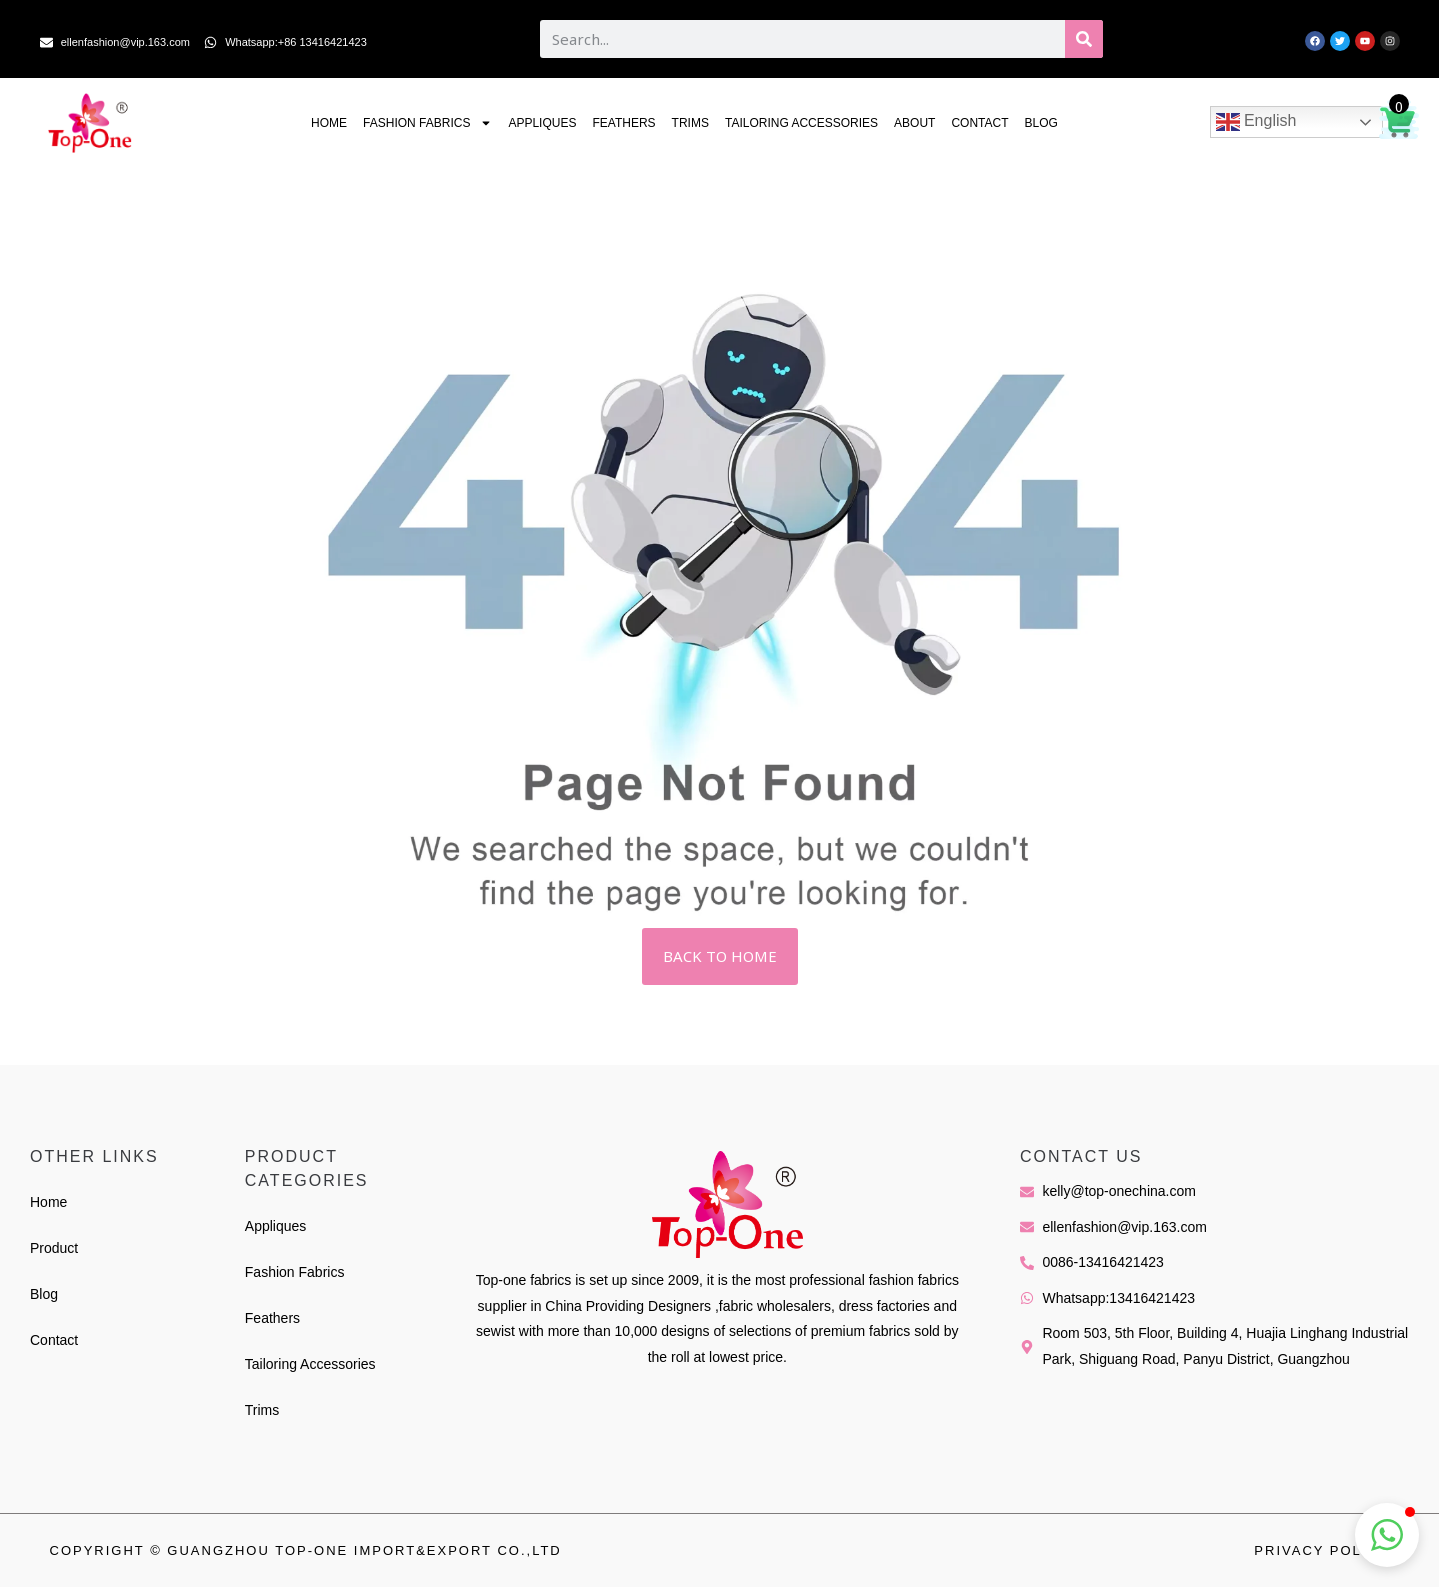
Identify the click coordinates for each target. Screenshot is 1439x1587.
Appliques (542, 123)
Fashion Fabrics (427, 123)
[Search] (1084, 39)
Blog (1041, 123)
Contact (979, 123)
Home (329, 123)
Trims (690, 123)
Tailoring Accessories (801, 123)
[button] (1387, 1535)
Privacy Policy (1321, 1550)
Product (54, 1248)
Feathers (623, 123)
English (1256, 122)
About (914, 123)
